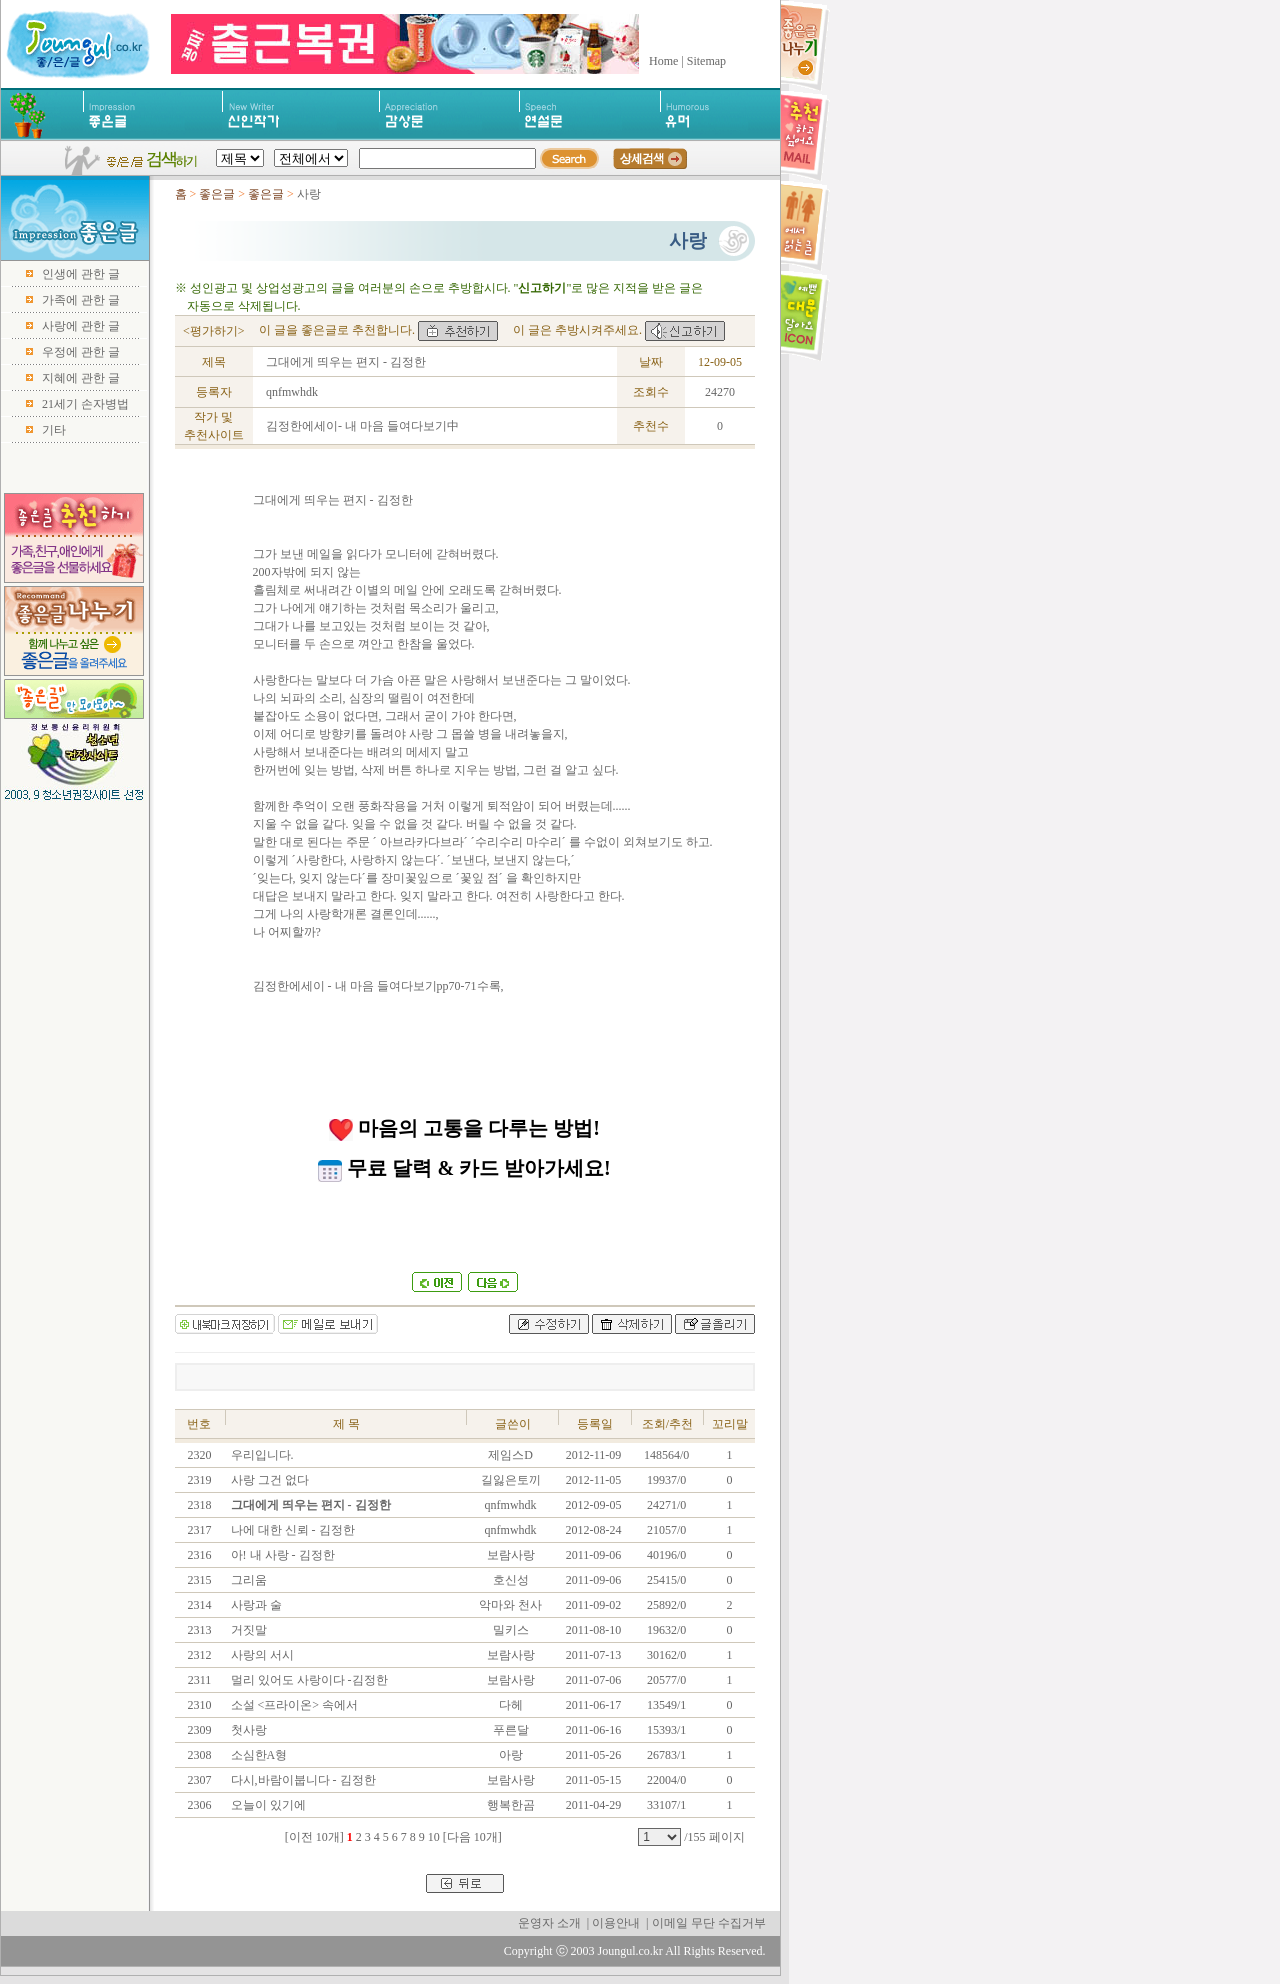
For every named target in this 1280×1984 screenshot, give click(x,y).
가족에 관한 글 (81, 300)
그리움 (247, 1580)
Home (663, 61)
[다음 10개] (472, 1837)
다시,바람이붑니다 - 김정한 (302, 1780)
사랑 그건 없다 (268, 1480)
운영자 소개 (549, 1923)
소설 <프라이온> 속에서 (293, 1705)
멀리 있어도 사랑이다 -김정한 (308, 1680)
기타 (54, 430)
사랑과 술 (255, 1605)
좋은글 (217, 194)
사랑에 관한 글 (81, 326)
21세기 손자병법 (85, 404)
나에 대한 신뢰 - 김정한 (291, 1530)
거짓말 (247, 1630)
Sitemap (706, 61)
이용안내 (616, 1923)
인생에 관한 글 (81, 274)
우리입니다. (261, 1455)
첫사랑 (247, 1730)
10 (434, 1837)
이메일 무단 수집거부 (709, 1923)
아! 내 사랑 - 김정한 (281, 1555)
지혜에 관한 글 (81, 378)
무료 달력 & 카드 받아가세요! (464, 1168)
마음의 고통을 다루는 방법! (464, 1128)
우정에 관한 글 (81, 352)
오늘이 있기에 (267, 1805)
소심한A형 (258, 1755)
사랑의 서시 (261, 1655)
